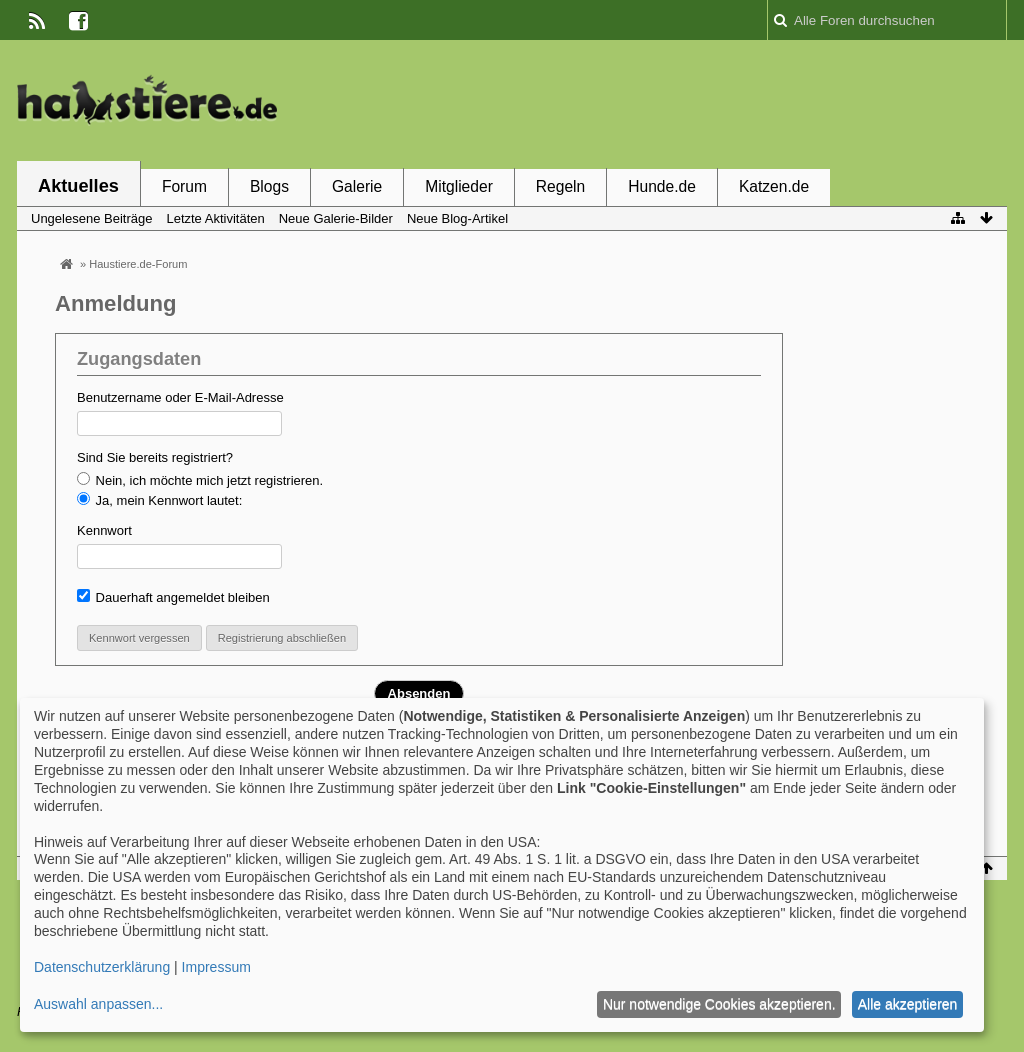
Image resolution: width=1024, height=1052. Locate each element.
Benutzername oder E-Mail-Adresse (180, 397)
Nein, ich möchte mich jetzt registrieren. (200, 480)
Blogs (269, 186)
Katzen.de (774, 186)
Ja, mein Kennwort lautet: (159, 500)
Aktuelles (78, 186)
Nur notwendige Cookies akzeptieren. (719, 1004)
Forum (184, 186)
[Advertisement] (643, 103)
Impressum (216, 967)
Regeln (560, 186)
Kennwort (104, 530)
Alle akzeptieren (908, 1004)
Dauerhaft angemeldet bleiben (173, 597)
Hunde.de (662, 186)
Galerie (357, 186)
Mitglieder (459, 186)
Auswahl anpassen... (98, 1004)
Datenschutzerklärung (102, 967)
